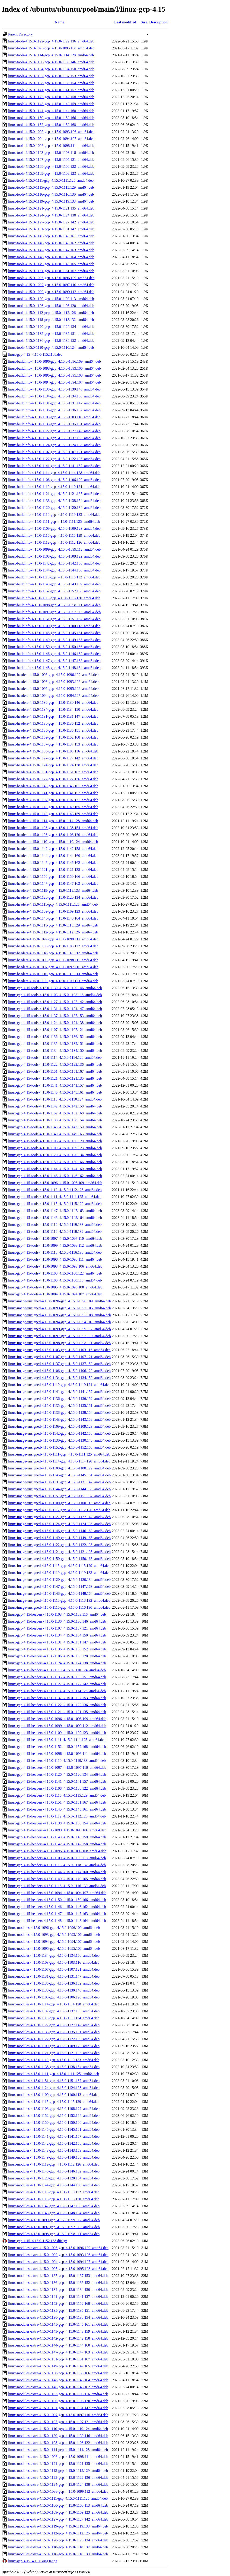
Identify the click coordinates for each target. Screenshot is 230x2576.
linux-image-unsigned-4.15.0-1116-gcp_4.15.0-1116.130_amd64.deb (59, 1607)
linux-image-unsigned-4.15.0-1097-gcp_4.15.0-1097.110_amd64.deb (59, 1336)
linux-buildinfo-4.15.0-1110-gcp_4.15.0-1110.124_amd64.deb (54, 487)
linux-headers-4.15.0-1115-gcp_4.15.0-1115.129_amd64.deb (53, 925)
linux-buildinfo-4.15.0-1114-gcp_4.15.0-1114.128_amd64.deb (54, 473)
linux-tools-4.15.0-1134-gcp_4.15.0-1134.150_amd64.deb (51, 69)
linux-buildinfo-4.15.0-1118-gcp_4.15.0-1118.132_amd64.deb (54, 577)
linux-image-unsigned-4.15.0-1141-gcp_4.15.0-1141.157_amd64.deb (59, 1392)
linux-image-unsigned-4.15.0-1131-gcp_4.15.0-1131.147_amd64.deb (59, 1482)
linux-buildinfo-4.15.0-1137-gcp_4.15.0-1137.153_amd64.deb (54, 438)
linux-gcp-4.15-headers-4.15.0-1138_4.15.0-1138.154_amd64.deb (57, 1823)
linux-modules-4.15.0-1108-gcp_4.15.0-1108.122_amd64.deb (53, 2109)
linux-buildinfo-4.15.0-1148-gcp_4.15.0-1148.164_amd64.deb (54, 668)
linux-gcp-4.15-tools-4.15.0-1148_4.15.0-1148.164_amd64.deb (55, 1218)
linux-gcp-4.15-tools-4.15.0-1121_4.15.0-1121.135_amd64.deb (55, 1078)
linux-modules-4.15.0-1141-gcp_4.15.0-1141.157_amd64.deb (53, 2136)
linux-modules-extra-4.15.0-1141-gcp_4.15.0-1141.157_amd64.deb (58, 2296)
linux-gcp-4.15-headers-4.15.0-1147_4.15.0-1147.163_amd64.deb (57, 1914)
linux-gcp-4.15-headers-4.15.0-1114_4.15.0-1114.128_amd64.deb (57, 1691)
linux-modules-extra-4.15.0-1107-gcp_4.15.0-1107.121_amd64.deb (58, 2422)
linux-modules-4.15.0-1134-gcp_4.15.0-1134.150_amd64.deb (53, 1955)
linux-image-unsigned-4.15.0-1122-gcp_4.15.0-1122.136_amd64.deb (59, 1545)
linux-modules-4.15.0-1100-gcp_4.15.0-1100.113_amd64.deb (53, 2095)
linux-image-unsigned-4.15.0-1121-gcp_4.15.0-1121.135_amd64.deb (59, 1552)
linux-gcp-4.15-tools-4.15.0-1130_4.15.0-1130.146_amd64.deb (55, 988)
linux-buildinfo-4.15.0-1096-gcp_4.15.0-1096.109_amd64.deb (54, 361)
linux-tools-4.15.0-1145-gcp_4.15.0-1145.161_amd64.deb (51, 236)
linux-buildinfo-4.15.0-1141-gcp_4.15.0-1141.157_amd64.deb (54, 466)
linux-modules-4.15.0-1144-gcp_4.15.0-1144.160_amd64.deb (53, 2185)
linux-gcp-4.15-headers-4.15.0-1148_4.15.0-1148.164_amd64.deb (57, 1921)
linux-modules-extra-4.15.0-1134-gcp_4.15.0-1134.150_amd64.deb (58, 2290)
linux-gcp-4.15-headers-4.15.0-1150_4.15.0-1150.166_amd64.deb (57, 1900)
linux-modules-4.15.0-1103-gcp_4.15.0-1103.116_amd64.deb (53, 1962)
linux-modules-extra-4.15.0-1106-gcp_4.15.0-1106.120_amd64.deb (58, 2401)
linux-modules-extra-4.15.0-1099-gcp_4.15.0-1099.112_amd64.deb (58, 2491)
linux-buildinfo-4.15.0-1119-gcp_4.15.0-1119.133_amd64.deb (54, 514)
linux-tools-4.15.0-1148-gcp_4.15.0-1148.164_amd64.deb (51, 257)
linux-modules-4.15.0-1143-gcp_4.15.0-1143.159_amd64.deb (53, 2150)
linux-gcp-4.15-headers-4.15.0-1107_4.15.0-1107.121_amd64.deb (57, 1628)
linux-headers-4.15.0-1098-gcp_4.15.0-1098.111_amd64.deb (53, 960)
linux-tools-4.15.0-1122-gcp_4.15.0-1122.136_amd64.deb (51, 41)
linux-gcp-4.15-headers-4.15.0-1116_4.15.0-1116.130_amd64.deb (57, 1886)
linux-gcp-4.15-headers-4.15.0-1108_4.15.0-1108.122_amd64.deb (57, 1788)
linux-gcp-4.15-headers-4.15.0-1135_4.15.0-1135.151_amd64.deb (57, 1677)
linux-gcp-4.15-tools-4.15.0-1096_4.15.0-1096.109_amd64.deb (55, 1183)
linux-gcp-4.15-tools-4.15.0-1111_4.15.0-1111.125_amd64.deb (54, 1197)
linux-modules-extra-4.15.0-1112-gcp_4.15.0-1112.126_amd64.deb (58, 2533)
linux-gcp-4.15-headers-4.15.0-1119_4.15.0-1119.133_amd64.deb (57, 1761)
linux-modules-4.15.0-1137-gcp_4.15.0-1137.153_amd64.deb (53, 2011)
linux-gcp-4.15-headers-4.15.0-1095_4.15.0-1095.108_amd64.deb (57, 1851)
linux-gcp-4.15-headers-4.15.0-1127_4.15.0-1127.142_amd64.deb (57, 1684)
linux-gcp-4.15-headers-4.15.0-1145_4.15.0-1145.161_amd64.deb (57, 1809)
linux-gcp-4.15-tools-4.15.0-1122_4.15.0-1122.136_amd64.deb (55, 1064)
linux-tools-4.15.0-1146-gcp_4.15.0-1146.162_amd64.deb (51, 243)
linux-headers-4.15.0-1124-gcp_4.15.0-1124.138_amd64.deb (53, 765)
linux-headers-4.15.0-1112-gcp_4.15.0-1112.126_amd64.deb (53, 932)
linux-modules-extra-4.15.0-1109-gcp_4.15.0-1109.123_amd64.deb (58, 2512)
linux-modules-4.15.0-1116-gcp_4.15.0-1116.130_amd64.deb (53, 2199)
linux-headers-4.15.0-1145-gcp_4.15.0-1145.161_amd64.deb (53, 786)
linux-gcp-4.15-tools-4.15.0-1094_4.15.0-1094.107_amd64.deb (55, 1294)
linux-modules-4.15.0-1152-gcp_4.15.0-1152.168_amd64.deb (53, 2116)
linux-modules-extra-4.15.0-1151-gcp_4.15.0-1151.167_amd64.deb (58, 2359)
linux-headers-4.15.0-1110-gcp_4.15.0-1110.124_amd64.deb (53, 842)
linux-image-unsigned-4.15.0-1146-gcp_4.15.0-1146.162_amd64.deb (59, 1531)
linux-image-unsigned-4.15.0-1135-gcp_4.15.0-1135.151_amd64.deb (59, 1405)
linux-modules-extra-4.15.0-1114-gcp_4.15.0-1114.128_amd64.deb (58, 2450)
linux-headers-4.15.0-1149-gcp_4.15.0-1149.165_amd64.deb (53, 807)
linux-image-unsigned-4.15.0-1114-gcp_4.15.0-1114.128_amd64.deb (59, 1461)
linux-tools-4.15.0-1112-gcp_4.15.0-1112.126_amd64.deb (51, 313)
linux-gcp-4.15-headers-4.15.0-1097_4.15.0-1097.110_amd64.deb (57, 1767)
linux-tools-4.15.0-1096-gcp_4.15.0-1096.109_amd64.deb (51, 278)
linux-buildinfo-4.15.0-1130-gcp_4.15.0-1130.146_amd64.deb (54, 389)
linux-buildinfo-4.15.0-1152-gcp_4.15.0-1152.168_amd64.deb (54, 591)
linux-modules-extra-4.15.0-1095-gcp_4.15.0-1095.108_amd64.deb (58, 2269)
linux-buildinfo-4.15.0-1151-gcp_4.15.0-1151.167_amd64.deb (54, 619)
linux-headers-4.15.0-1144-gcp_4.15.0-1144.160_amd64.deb (53, 856)
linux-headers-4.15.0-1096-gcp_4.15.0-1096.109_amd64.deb (53, 675)
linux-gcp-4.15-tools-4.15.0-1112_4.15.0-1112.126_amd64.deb (55, 1190)
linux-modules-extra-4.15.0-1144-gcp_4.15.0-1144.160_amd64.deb (58, 2345)
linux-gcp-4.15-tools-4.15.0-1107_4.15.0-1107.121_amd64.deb (55, 1030)
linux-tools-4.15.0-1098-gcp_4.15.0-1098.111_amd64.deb (51, 146)
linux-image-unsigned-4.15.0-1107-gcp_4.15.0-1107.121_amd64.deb (59, 1357)
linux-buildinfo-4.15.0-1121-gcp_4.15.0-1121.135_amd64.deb (54, 494)
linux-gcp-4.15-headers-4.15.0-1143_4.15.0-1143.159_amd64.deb (57, 1837)
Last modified (125, 22)
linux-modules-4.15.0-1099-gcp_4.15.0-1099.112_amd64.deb (54, 2220)
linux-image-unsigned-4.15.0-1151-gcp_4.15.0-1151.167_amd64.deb (59, 1496)
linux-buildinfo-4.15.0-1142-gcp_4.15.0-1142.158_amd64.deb (54, 563)
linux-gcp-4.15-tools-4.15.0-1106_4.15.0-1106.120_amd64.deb (55, 1141)
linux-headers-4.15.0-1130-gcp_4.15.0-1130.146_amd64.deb (53, 702)
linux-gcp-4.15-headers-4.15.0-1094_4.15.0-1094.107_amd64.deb (57, 1893)
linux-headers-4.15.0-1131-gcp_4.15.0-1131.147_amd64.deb (53, 716)
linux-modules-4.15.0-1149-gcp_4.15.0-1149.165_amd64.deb (53, 2157)
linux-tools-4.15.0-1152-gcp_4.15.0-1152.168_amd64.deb (51, 125)
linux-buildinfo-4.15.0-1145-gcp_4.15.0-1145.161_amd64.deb (54, 633)
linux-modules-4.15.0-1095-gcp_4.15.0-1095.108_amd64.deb (54, 1948)
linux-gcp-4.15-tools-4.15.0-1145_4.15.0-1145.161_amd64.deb (55, 1092)
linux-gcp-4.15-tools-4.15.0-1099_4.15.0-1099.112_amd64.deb (55, 1245)
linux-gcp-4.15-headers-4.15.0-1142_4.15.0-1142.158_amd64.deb (57, 1844)
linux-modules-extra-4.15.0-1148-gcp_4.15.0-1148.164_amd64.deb (58, 2380)
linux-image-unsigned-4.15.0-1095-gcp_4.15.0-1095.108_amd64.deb (59, 1315)
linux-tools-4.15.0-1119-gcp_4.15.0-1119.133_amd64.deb (51, 201)
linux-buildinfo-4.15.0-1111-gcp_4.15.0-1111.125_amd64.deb (54, 521)
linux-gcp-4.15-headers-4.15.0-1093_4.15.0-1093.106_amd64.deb (57, 1830)
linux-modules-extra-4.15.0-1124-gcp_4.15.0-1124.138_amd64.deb (58, 2484)
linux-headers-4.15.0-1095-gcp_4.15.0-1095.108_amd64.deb (53, 689)
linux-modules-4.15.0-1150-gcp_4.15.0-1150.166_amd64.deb (53, 2122)
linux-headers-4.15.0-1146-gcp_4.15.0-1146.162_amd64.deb (53, 863)
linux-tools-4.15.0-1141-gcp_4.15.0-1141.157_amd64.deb (51, 90)
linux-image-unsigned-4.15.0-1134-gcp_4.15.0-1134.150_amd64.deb (59, 1378)
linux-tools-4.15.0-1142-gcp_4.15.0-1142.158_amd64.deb (51, 97)
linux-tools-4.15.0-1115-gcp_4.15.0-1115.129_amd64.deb (51, 187)
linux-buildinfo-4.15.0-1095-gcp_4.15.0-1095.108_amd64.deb (54, 375)
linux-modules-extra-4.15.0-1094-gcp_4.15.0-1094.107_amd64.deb (58, 2262)
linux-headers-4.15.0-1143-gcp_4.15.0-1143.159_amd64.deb (53, 814)
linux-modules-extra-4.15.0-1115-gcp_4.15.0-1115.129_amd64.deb (58, 2471)
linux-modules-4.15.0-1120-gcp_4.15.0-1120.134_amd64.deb (53, 2178)
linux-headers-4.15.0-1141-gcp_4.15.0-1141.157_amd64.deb (53, 793)
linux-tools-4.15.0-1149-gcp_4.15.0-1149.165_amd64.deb (51, 264)
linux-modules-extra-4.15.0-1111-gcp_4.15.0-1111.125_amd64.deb (58, 2498)
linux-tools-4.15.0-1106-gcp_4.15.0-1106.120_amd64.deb (51, 306)
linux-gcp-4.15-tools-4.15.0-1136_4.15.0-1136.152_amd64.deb (55, 1037)
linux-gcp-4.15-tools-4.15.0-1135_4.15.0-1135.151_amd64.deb (55, 1044)
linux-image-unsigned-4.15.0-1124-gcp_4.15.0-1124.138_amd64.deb (59, 1524)
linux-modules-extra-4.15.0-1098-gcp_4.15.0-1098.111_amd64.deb (58, 2457)
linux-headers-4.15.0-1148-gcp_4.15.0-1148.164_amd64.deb (53, 918)
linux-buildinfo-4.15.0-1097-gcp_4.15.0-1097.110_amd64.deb (54, 612)
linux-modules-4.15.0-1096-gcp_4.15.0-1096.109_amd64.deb (54, 1928)
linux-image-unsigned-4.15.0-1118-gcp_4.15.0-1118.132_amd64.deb (59, 1600)
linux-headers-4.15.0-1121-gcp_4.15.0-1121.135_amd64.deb (53, 870)
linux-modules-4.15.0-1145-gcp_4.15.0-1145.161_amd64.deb (53, 2129)
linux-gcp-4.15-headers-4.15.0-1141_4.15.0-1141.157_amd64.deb (57, 1781)
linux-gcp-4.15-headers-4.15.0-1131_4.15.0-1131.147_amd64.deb (57, 1642)
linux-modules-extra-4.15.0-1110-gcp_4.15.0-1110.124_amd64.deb (58, 2429)
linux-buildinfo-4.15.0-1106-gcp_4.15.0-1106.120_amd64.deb (54, 480)
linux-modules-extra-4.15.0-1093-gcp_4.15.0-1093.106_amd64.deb (58, 2255)
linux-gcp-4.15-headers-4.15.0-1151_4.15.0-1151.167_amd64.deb (57, 1802)
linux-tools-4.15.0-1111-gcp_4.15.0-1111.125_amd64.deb (51, 180)
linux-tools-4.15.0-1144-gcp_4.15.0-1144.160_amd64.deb (51, 111)
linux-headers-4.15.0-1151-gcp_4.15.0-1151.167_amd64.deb (53, 772)
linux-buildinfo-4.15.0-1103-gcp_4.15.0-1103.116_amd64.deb (54, 417)
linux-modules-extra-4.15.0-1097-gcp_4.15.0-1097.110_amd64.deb (58, 2415)
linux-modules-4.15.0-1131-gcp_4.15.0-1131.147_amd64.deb (53, 1976)
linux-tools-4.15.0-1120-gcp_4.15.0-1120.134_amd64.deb (51, 327)
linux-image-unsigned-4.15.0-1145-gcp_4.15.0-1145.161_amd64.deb (59, 1475)
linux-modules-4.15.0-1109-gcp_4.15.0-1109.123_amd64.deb (53, 2046)
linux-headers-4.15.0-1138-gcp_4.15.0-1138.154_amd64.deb (53, 828)
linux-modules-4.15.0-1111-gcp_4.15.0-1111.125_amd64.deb (53, 2074)
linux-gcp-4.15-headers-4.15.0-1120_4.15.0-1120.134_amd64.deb (57, 1774)
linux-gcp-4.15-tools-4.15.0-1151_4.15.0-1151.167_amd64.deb (55, 1071)
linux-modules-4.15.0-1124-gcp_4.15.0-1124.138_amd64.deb (53, 2088)
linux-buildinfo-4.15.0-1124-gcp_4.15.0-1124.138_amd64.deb (54, 445)
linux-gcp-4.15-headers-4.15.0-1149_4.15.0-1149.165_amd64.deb (57, 1879)
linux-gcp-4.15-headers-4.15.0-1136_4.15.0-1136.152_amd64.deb (57, 1649)
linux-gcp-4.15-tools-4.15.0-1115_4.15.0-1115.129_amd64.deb (55, 1204)
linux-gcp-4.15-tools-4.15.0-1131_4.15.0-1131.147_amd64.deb (55, 1009)
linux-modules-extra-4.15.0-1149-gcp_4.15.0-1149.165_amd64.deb (58, 2366)
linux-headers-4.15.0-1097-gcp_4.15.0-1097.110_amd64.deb (53, 967)
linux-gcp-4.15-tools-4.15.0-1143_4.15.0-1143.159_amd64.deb (55, 1127)
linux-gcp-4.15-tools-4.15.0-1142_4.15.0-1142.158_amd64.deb (55, 1106)
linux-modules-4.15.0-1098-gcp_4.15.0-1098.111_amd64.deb (53, 2234)
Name (59, 22)
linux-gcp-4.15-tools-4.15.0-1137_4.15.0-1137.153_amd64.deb (55, 1016)
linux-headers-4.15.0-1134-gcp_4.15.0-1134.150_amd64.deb (53, 709)
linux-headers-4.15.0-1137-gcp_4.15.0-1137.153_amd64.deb (53, 744)
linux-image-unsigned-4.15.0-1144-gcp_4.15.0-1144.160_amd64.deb (59, 1489)
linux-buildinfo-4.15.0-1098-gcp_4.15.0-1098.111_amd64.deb (54, 605)
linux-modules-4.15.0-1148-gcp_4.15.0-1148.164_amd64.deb (53, 2213)
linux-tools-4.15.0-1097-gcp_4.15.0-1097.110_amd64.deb (51, 285)
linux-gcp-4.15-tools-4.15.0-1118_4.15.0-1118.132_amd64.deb (55, 1231)
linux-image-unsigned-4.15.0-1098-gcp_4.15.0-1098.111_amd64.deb (59, 1343)
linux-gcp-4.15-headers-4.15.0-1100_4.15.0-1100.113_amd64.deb (57, 1858)
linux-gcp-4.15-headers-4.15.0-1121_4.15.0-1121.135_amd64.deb (57, 1712)
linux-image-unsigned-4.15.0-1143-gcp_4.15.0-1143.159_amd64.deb (59, 1419)
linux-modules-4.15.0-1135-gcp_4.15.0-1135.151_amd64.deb (53, 2032)
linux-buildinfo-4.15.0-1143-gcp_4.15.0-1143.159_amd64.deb (54, 584)
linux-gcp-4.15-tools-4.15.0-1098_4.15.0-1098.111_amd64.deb (55, 1259)
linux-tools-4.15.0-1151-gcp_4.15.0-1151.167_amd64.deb (51, 271)
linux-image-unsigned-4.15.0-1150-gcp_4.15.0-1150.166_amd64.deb (59, 1559)
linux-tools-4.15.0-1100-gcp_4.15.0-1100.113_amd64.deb (51, 299)
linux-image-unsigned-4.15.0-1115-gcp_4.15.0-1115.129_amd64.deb (59, 1566)
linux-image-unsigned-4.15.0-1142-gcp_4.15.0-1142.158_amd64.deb (59, 1433)
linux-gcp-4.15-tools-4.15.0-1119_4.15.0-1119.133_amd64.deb (55, 1225)
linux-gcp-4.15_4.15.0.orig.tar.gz (32, 2561)
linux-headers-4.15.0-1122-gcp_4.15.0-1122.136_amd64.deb (53, 779)
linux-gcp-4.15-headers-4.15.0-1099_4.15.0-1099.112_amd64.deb (57, 1726)
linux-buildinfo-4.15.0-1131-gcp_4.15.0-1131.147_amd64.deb (54, 403)
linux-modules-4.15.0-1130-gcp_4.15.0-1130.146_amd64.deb (53, 1990)
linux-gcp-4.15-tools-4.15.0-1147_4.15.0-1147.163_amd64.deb (55, 1211)
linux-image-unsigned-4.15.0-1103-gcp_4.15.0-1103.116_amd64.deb (59, 1350)
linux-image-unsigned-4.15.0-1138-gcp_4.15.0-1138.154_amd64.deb (59, 1412)
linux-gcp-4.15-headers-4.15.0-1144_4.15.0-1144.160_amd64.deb (57, 1872)
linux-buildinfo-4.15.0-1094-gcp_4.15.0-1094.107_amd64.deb (54, 382)
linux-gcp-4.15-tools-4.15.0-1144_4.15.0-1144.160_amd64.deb (55, 1169)
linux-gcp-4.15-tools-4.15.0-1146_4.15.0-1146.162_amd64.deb (55, 1176)
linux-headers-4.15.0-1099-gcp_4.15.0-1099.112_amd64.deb (53, 939)
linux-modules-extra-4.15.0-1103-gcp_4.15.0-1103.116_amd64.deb (58, 2394)
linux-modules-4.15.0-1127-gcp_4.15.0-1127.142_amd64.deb (53, 2025)
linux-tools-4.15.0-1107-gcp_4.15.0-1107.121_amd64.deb (51, 159)
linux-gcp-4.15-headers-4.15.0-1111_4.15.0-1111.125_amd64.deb (56, 1740)
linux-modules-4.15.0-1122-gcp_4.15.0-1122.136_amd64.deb (53, 2039)
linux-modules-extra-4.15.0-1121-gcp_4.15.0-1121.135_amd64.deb (58, 2464)
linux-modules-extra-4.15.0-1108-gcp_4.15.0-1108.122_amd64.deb (58, 2443)
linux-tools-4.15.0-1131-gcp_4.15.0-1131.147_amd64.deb (51, 229)
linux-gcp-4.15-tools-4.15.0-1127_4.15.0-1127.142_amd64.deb (55, 1002)
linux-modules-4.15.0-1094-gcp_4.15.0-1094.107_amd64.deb (54, 1941)
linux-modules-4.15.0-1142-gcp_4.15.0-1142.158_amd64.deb (53, 2143)
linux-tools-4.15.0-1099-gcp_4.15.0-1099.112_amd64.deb (51, 292)
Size (144, 22)
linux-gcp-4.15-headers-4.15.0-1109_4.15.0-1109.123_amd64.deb (57, 1733)
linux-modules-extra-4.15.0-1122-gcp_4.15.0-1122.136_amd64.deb (58, 2477)
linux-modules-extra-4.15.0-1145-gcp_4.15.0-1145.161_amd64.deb (58, 2324)
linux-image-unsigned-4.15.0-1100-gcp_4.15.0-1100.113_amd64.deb (59, 1503)
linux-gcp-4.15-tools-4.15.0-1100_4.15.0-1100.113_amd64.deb (55, 1280)
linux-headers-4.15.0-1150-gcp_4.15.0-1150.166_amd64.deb (53, 876)
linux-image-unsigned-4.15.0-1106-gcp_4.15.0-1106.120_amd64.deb (59, 1371)
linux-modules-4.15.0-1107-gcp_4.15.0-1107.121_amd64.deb (53, 1969)
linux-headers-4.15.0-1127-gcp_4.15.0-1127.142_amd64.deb (53, 758)
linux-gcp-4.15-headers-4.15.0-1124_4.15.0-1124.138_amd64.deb (57, 1663)
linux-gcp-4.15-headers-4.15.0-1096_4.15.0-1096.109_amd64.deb (57, 1719)
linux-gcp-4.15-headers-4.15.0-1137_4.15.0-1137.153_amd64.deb (57, 1698)
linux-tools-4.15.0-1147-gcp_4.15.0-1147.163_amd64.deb (51, 250)
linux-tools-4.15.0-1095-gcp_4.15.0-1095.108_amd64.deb (51, 48)
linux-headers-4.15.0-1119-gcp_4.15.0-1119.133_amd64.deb (53, 890)
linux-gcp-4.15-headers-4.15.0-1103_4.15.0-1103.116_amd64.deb (57, 1614)
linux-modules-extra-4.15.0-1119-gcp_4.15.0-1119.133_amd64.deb (58, 2526)
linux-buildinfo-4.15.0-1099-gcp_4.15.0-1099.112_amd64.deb (54, 549)
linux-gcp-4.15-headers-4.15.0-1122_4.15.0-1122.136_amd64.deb (57, 1705)
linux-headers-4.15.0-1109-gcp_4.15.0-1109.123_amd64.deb (53, 911)
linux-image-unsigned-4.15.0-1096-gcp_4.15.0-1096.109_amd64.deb (59, 1301)
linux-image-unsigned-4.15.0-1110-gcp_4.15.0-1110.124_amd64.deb (59, 1385)
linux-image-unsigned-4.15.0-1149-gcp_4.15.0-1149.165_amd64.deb (59, 1538)
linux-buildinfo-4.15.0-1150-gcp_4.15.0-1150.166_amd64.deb (54, 647)
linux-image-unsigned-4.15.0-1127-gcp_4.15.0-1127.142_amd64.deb (59, 1517)
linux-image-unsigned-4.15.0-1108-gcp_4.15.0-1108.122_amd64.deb (59, 1468)
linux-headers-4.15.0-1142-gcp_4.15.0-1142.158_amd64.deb (53, 849)
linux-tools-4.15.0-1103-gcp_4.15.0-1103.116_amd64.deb (51, 153)
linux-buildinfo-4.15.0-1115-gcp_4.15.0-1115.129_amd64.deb (54, 535)
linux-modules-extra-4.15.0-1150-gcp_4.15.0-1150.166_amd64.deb (58, 2373)
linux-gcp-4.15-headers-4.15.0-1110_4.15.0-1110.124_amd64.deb (57, 1670)
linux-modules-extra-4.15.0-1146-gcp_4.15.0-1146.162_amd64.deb (58, 2387)
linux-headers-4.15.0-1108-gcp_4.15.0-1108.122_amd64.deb (53, 946)
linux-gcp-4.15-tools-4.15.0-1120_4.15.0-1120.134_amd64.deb (55, 1155)
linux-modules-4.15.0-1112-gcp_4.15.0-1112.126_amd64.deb (53, 2164)
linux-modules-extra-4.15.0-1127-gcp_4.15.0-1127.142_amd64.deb (58, 2519)
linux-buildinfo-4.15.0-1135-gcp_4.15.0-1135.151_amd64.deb (54, 424)
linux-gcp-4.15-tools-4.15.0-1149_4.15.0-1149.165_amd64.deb (55, 1134)
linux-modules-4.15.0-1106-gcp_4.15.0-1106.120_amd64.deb (53, 1997)
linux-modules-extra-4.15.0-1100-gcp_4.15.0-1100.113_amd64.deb (58, 2505)
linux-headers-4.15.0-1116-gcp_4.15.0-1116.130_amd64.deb (53, 974)
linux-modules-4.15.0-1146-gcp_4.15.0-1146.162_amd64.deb (53, 2171)
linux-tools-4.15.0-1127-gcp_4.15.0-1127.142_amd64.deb (51, 222)
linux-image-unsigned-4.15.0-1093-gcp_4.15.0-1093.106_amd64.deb (59, 1308)
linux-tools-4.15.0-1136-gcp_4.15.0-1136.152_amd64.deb (51, 340)
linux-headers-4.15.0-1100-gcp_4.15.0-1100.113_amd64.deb (53, 981)
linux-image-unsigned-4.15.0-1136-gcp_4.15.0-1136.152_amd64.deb (59, 1399)
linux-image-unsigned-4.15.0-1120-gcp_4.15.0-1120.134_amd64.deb (59, 1580)
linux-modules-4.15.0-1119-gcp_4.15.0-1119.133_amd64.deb (53, 2060)
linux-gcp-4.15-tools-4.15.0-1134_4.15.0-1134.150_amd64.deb (55, 1050)
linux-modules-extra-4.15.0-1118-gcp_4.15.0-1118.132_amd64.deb (58, 2547)
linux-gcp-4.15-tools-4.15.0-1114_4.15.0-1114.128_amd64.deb (55, 1057)
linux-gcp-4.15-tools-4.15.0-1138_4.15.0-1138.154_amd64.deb (55, 1120)
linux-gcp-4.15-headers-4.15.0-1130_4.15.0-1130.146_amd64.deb (57, 1621)
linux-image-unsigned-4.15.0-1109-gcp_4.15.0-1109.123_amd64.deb (59, 1426)
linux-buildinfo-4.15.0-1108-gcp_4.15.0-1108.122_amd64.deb (54, 556)
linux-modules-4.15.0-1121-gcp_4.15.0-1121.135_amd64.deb (53, 2053)
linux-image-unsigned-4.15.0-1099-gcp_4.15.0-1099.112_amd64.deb (59, 1329)
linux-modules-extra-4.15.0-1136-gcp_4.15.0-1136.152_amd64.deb (58, 2283)
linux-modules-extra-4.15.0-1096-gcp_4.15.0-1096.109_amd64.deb (58, 2248)
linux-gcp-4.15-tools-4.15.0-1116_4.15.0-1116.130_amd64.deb (55, 1252)
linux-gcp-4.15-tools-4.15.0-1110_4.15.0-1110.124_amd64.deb (55, 1099)
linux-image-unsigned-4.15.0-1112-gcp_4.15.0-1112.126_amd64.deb (59, 1510)
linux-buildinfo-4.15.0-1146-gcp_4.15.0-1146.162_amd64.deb (54, 654)
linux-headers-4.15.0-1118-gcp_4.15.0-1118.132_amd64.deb (53, 953)
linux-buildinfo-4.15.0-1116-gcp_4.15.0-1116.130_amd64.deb (54, 598)
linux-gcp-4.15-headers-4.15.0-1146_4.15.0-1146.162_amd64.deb (57, 1907)
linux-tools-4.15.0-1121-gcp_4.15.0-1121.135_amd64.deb (51, 208)
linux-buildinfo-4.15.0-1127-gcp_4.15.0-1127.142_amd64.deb (54, 431)
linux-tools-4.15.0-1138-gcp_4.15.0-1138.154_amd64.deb (51, 83)
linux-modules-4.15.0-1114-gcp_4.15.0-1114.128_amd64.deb (53, 2004)
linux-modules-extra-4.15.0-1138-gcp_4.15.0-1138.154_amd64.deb (58, 2317)
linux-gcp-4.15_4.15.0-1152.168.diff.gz (37, 2241)
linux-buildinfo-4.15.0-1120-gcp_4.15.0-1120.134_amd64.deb (54, 508)
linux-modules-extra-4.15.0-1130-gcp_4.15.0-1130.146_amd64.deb (58, 2436)
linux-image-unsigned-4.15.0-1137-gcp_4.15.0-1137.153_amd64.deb (59, 1364)
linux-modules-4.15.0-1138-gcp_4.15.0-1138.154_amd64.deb (53, 2067)
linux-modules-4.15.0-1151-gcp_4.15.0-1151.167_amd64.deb (53, 2081)
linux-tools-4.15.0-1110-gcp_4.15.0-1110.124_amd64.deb (51, 347)
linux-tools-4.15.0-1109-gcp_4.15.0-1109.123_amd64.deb (51, 173)
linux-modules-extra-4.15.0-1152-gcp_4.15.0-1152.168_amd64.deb (58, 2303)
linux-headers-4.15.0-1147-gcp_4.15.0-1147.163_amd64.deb (53, 883)
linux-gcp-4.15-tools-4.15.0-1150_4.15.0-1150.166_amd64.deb (55, 1162)
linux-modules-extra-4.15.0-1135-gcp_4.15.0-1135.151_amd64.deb (58, 2310)
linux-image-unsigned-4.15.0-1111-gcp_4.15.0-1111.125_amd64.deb (59, 1454)
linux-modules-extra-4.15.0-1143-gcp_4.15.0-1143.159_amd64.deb (58, 2331)
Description (158, 22)
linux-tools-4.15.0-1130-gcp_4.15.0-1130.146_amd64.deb (51, 62)
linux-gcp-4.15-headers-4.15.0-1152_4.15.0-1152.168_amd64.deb (57, 1747)
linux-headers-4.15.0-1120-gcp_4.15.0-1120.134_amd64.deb (53, 897)
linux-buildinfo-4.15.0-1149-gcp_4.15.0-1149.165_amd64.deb (54, 640)
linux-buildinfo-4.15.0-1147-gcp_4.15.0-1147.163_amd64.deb (54, 661)
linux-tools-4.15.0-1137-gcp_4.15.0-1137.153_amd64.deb (51, 76)
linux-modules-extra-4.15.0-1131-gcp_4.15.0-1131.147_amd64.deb (58, 2408)
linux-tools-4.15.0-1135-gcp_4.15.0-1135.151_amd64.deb (51, 334)
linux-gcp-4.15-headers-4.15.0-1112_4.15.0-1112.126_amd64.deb (57, 1816)
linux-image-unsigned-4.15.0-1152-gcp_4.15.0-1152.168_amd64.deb (59, 1447)
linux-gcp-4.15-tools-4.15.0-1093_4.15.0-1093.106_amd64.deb (55, 1266)
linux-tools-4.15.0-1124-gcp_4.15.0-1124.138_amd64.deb (51, 215)
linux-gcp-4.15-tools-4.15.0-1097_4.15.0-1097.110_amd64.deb (55, 1238)
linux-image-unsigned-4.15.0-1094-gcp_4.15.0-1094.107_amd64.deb (59, 1322)
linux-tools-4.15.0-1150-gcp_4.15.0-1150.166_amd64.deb (51, 118)
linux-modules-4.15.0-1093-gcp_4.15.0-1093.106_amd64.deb (54, 1935)
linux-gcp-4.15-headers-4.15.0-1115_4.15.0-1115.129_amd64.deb (57, 1795)
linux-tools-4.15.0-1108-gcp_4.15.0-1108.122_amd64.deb (51, 166)
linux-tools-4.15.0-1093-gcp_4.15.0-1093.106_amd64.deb (51, 132)
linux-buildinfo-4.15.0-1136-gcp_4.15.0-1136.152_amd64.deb (54, 410)
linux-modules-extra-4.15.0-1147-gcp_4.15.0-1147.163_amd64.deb (58, 2352)
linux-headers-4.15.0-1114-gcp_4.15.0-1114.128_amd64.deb (53, 821)
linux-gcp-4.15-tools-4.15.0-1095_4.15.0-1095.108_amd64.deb (55, 1287)
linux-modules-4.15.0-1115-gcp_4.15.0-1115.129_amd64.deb (53, 2102)
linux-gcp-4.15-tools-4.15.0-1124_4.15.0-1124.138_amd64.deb (55, 1023)
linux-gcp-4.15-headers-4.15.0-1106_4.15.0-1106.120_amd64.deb (57, 1656)
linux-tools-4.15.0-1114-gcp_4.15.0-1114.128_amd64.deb (51, 55)
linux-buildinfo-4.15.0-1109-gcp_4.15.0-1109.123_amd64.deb (54, 528)
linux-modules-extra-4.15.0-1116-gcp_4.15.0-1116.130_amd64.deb (58, 2554)
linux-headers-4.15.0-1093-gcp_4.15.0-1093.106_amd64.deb (53, 682)
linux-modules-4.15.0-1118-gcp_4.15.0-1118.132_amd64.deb (53, 2192)
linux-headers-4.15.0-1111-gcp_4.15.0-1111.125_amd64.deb (53, 904)
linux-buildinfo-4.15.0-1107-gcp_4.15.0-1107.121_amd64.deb (54, 452)
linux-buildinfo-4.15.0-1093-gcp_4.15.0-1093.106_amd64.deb (54, 368)
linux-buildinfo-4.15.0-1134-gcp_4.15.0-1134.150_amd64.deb (54, 396)
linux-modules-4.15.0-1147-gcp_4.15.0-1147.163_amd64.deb (53, 2206)
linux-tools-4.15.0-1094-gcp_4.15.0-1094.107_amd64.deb (51, 139)
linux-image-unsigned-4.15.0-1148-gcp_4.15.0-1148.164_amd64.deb (59, 1593)
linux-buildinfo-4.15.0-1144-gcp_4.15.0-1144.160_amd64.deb (54, 570)
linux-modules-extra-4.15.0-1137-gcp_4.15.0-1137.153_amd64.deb (58, 2276)
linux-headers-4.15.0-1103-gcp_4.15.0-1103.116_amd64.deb (53, 751)
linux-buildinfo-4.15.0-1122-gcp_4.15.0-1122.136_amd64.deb (54, 459)
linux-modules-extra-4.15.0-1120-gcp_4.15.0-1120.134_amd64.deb (58, 2540)
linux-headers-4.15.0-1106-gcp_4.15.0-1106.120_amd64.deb (53, 835)
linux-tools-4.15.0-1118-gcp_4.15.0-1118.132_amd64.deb (51, 320)
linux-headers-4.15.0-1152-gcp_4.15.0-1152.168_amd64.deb (53, 737)
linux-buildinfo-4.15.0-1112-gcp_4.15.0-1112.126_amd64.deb (54, 542)
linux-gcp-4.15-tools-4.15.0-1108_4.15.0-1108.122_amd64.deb (55, 1273)
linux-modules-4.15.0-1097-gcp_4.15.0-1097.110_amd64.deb (54, 2227)
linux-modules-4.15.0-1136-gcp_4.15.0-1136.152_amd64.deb (53, 1983)
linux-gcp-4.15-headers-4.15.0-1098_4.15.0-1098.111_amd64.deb (57, 1754)
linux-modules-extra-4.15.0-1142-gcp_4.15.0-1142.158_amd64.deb (58, 2338)
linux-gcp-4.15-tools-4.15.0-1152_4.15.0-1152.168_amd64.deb (55, 1113)
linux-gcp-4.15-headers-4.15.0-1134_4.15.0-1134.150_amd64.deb (57, 1635)
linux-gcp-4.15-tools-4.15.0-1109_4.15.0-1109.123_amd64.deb (55, 1148)
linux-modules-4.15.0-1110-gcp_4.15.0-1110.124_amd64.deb (53, 2018)
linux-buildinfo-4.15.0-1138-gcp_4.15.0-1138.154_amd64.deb (54, 501)
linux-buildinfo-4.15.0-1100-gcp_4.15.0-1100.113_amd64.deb (54, 626)
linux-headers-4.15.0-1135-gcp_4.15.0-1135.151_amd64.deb (53, 730)
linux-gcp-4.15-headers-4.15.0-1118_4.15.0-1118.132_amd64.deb (57, 1865)
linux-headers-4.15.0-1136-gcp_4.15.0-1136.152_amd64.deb (53, 723)
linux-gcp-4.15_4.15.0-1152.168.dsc (35, 354)
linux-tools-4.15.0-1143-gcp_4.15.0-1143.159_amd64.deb (51, 104)
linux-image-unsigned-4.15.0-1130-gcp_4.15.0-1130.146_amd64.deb (59, 1440)
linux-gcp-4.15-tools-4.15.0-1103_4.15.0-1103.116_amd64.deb (55, 995)
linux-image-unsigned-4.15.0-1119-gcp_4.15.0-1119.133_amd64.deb (59, 1573)
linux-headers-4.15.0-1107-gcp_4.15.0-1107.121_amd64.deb (53, 800)
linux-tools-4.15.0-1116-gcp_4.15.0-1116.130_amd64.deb (51, 194)
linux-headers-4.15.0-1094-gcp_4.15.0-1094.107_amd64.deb (53, 695)
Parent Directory (20, 34)
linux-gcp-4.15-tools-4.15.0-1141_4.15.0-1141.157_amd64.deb (55, 1085)
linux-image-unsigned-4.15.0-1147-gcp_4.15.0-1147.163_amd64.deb (59, 1586)
